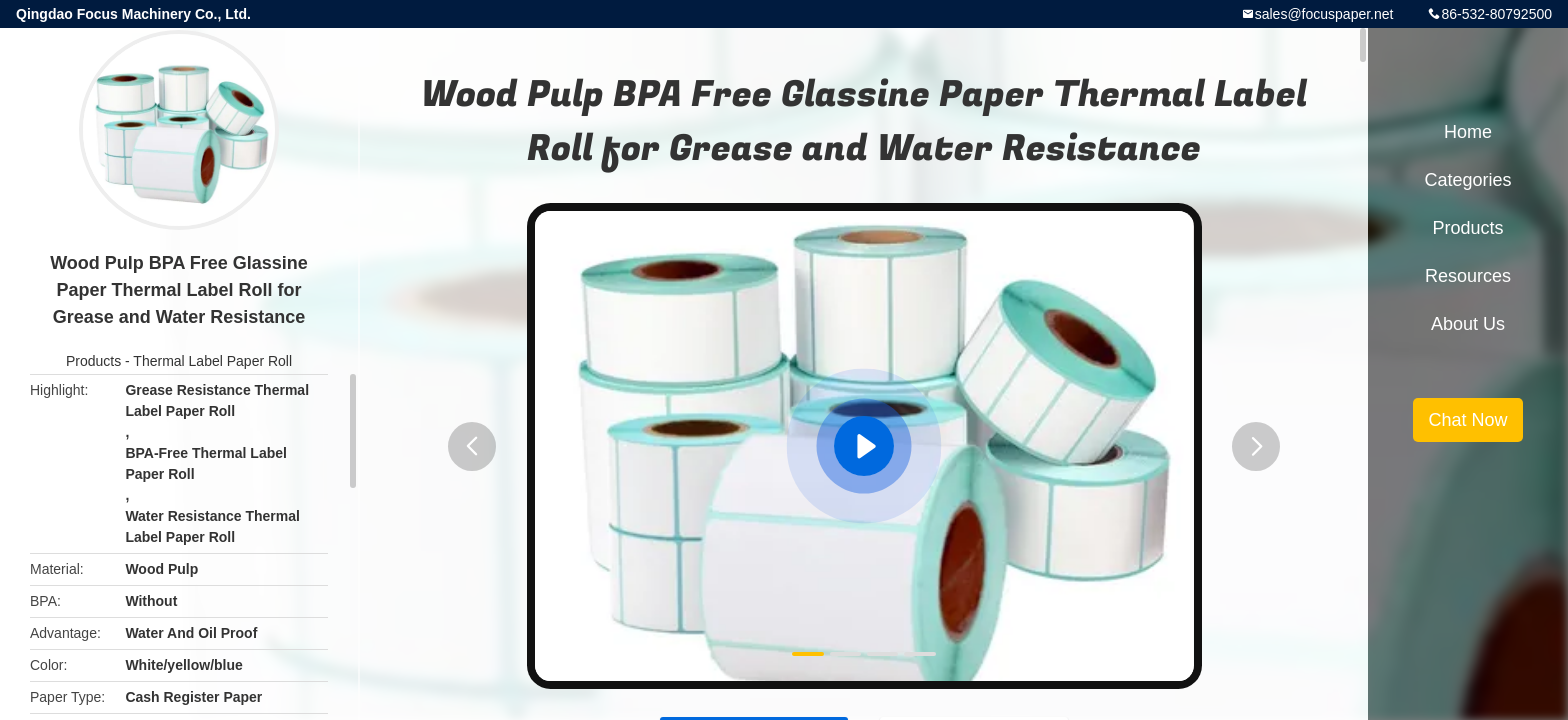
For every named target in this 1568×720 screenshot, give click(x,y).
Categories (1467, 180)
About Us (1468, 324)
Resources (1468, 276)
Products (93, 361)
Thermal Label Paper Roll (212, 361)
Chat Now (1467, 420)
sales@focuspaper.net (1324, 14)
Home (1468, 132)
